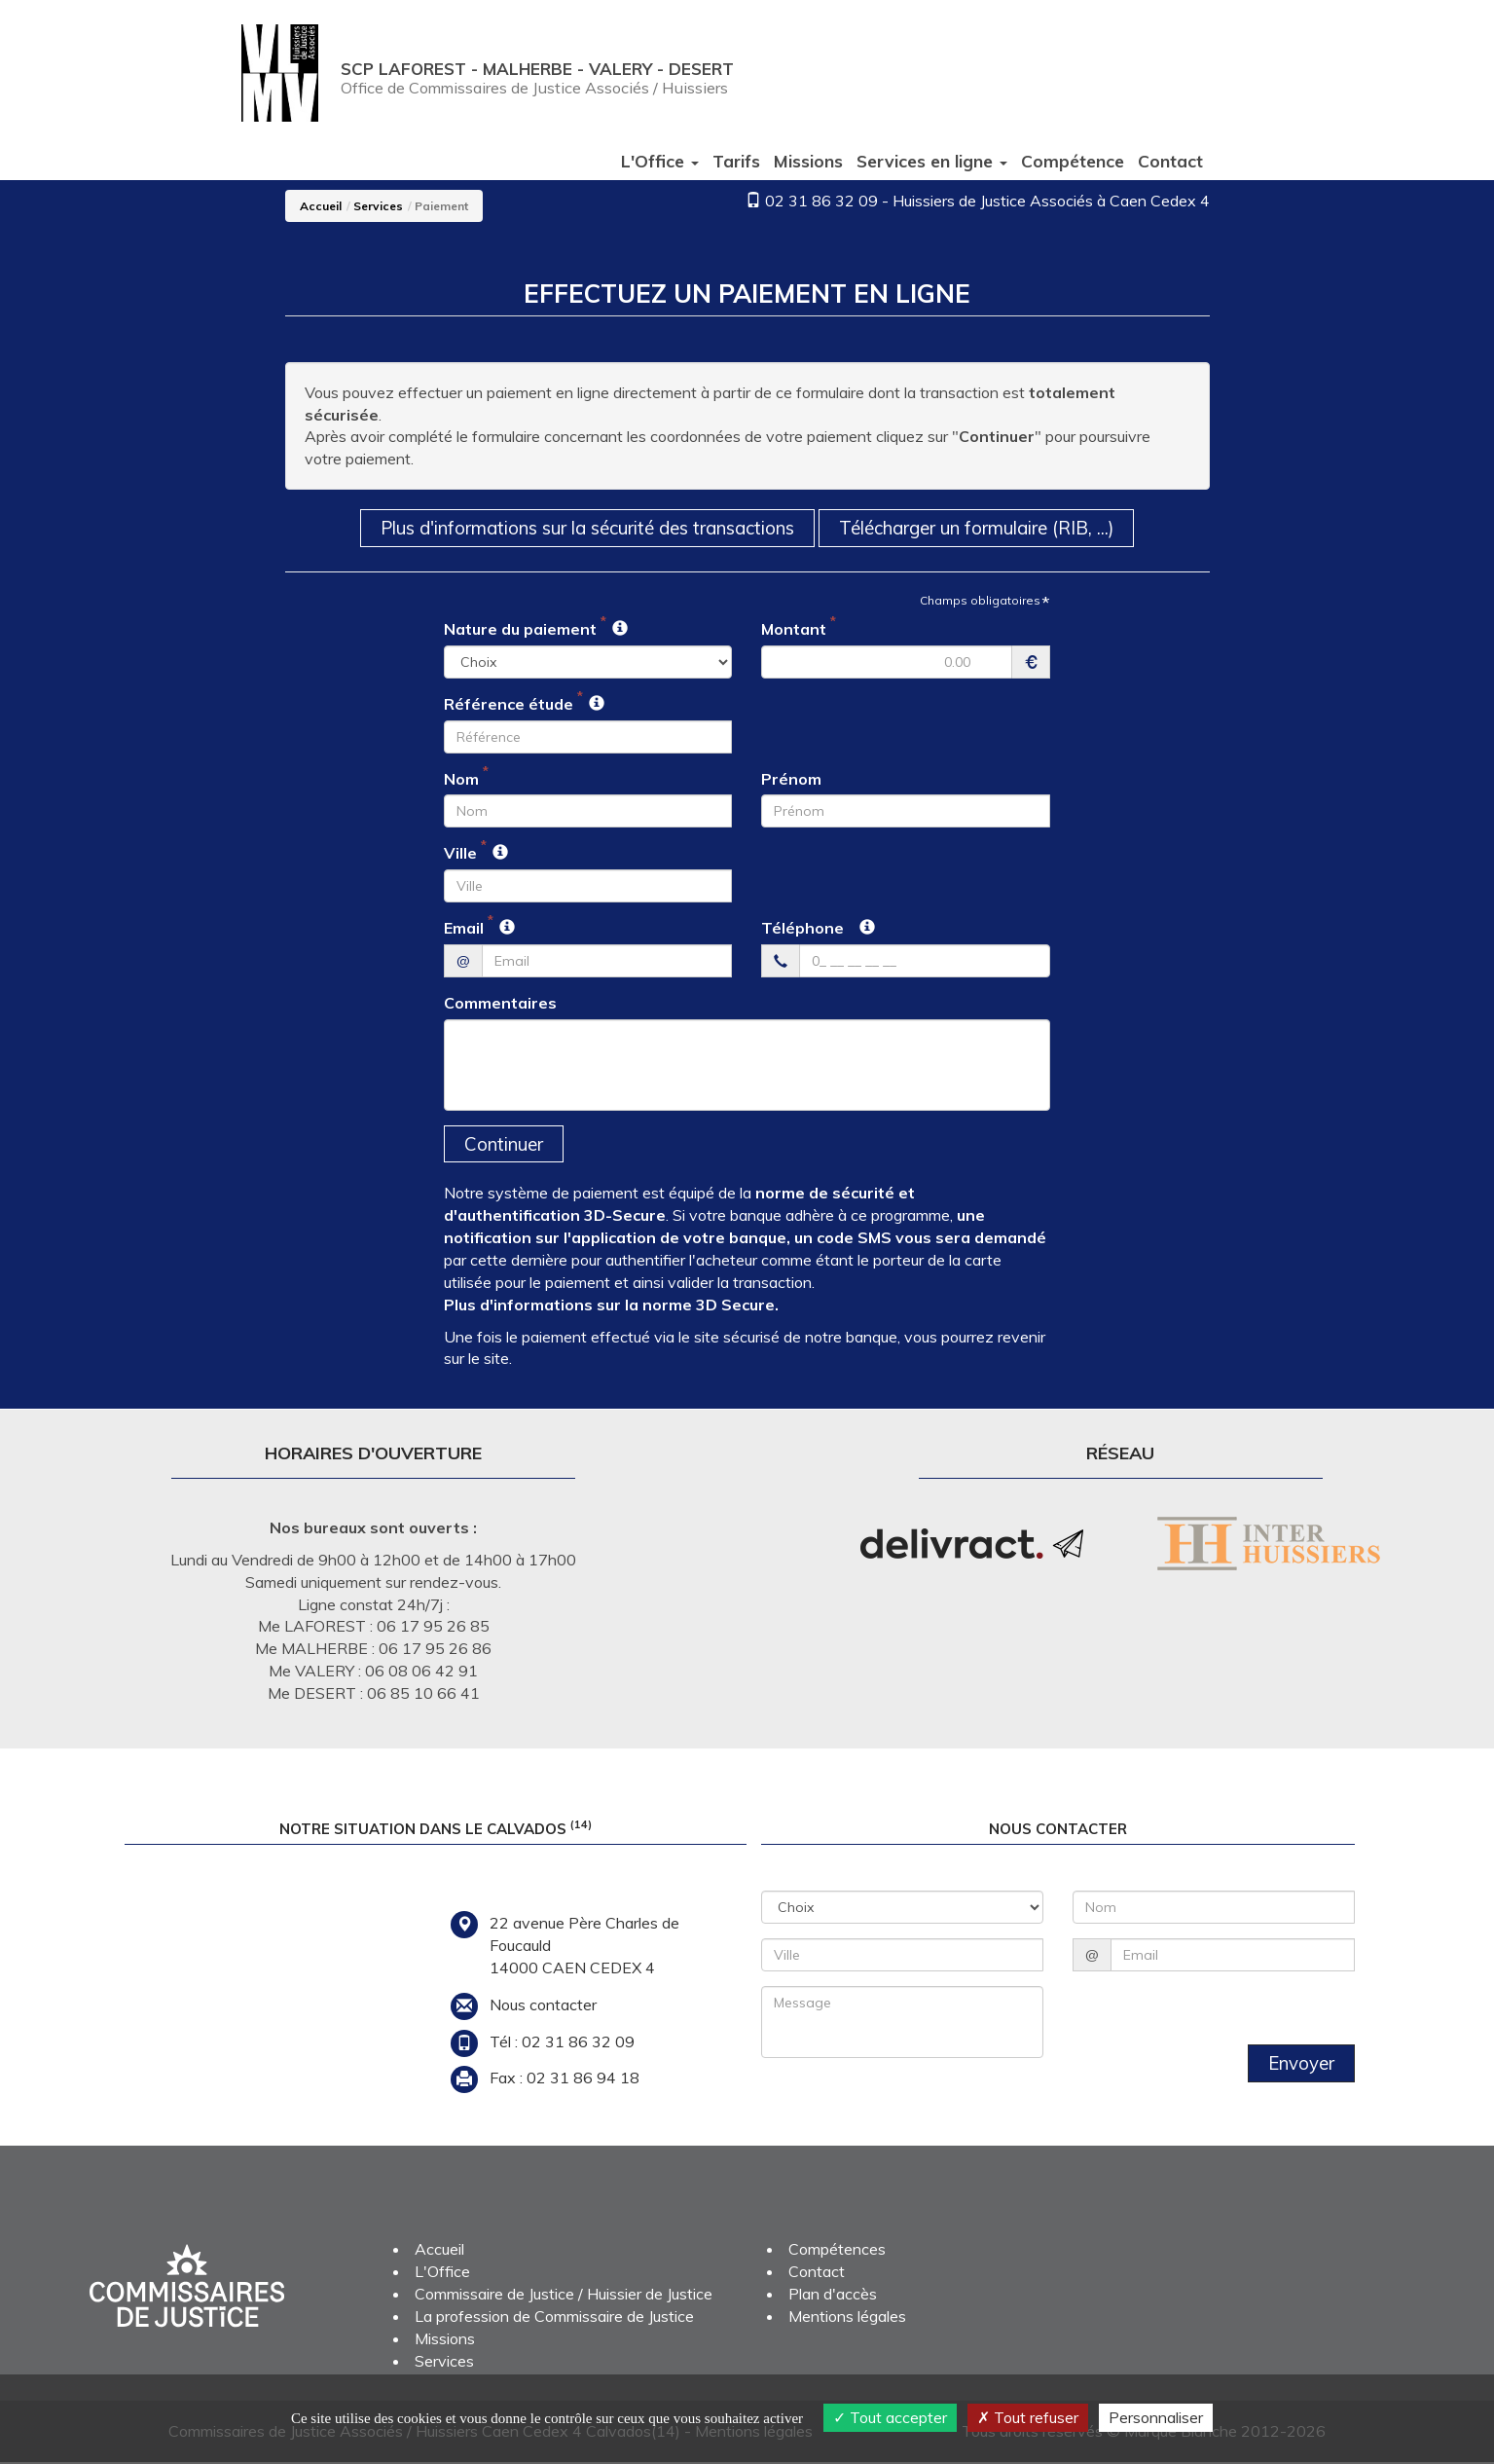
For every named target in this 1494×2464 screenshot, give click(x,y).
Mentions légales (847, 2318)
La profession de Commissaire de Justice (554, 2318)
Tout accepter (890, 2417)
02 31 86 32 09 (821, 200)
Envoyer (1300, 2065)
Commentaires (500, 1003)
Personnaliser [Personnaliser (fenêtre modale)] (1156, 2417)
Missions (808, 160)
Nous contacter (543, 2005)
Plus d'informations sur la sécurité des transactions (582, 527)
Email (464, 928)
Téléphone (802, 928)
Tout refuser (1027, 2417)
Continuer (505, 1145)
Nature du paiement (520, 630)
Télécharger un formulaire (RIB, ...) (988, 527)
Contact (1170, 160)
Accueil (321, 206)
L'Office (442, 2273)
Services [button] (931, 160)
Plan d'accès (832, 2295)
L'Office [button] (660, 160)
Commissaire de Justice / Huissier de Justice (563, 2295)
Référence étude (508, 705)
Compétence (1072, 160)
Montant (793, 630)
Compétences (837, 2251)
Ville (460, 854)
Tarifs (736, 160)
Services (378, 206)
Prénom (791, 779)
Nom (461, 779)
